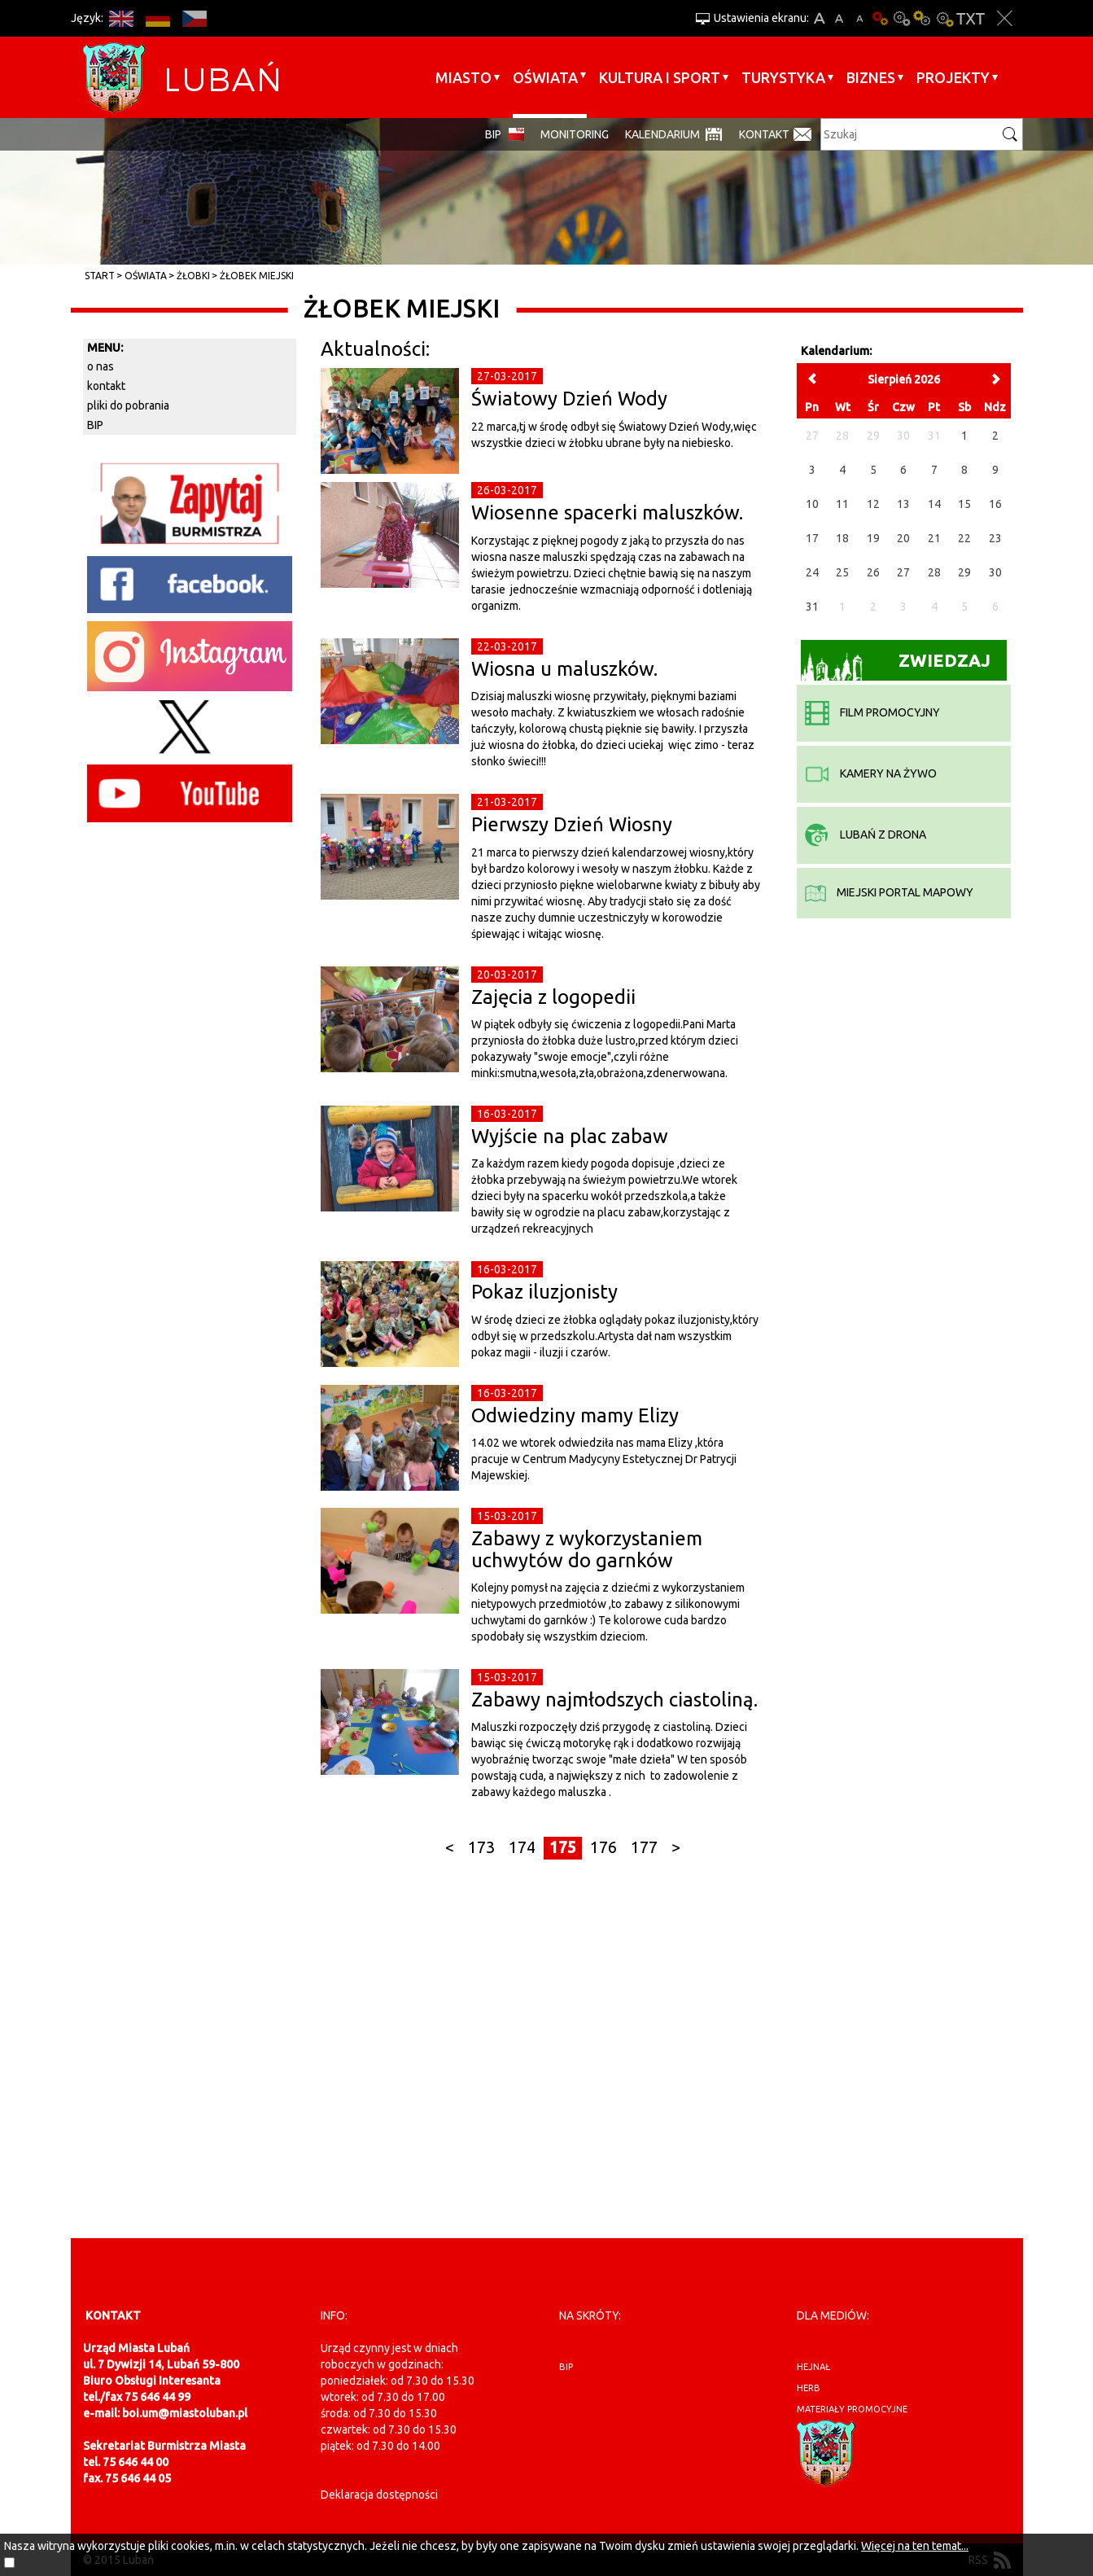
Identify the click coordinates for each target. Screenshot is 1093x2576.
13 (903, 503)
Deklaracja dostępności (379, 2494)
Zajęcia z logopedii (553, 997)
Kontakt (764, 134)
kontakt (106, 385)
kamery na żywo (871, 773)
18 (842, 538)
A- (860, 18)
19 (873, 538)
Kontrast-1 (922, 18)
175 (562, 1847)
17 (812, 538)
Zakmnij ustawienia (1004, 18)
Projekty (953, 77)
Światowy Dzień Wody (569, 399)
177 (644, 1847)
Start (100, 275)
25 (842, 572)
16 (995, 503)
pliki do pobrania (128, 405)
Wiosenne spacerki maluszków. (607, 513)
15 (964, 503)
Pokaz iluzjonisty (544, 1292)
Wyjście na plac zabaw (569, 1136)
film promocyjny (872, 712)
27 (903, 572)
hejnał (813, 2367)
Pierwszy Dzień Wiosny (571, 824)
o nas (100, 366)
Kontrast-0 (901, 18)
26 (873, 572)
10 (812, 503)
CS (195, 18)
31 (812, 606)
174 (522, 1847)
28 (934, 572)
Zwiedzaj (895, 666)
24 (812, 572)
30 (995, 572)
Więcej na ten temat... (914, 2545)
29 (964, 572)
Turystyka (783, 77)
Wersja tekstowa (970, 18)
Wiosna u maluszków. (564, 669)
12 (873, 503)
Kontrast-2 (944, 18)
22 (964, 538)
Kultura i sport (659, 77)
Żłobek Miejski (257, 275)
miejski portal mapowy (889, 892)
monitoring (574, 134)
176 (603, 1847)
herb (808, 2388)
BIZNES (870, 77)
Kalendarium (662, 134)
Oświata (545, 77)
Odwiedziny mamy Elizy (575, 1415)
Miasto (463, 77)
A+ (819, 18)
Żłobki (193, 275)
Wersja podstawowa (880, 18)
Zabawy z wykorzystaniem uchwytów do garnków (586, 1549)
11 (842, 503)
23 (995, 538)
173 (481, 1847)
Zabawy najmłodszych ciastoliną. (614, 1700)
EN (121, 18)
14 (934, 503)
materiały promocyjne (852, 2409)
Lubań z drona (865, 834)
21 (934, 538)
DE (158, 18)
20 (903, 538)
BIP (493, 134)
